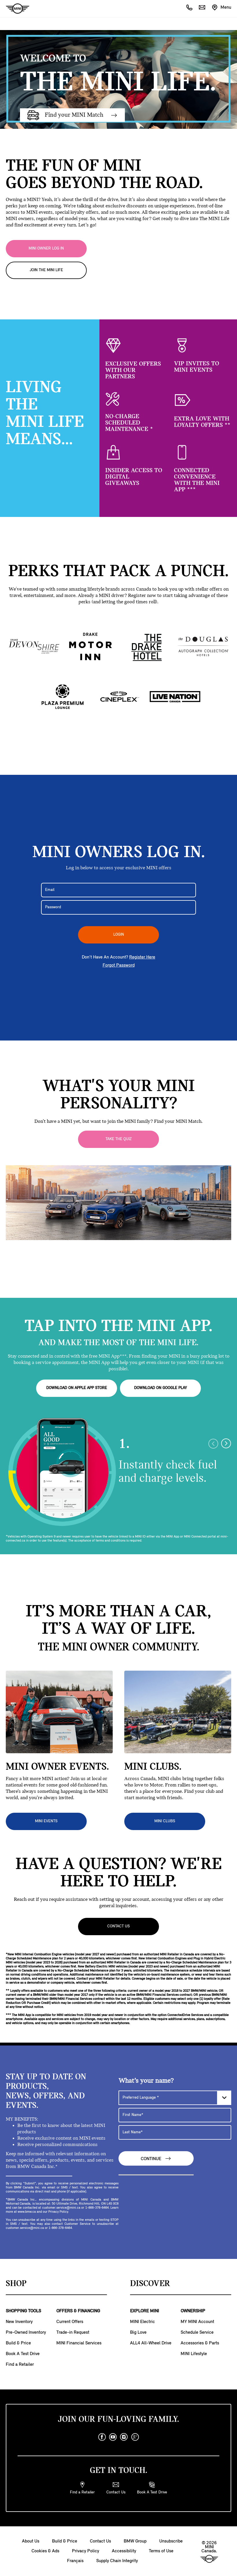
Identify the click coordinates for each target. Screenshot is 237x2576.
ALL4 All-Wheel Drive (150, 2343)
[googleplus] (135, 2437)
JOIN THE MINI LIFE (46, 270)
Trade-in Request (72, 2332)
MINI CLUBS (164, 1821)
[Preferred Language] (174, 2098)
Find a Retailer (20, 2364)
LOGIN (118, 935)
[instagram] (124, 2437)
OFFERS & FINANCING (78, 2311)
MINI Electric (142, 2322)
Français (75, 2561)
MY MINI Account (197, 2322)
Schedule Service (197, 2332)
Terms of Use (161, 2551)
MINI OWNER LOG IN (46, 248)
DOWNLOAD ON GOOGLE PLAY (160, 1388)
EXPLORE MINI (144, 2311)
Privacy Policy (85, 2551)
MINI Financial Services (78, 2343)
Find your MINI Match (72, 115)
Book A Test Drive (23, 2354)
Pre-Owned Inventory (26, 2332)
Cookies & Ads (45, 2551)
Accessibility (124, 2551)
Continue (156, 2158)
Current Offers (69, 2322)
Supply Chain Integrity (117, 2561)
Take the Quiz (118, 1139)
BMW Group (135, 2541)
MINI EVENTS (46, 1821)
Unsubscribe (171, 2541)
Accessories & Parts (200, 2343)
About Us (30, 2541)
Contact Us (118, 1926)
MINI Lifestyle (194, 2354)
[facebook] (102, 2437)
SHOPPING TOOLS (23, 2311)
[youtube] (113, 2437)
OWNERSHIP (193, 2311)
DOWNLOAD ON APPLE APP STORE (76, 1388)
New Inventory (19, 2322)
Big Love (138, 2332)
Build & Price (18, 2343)
